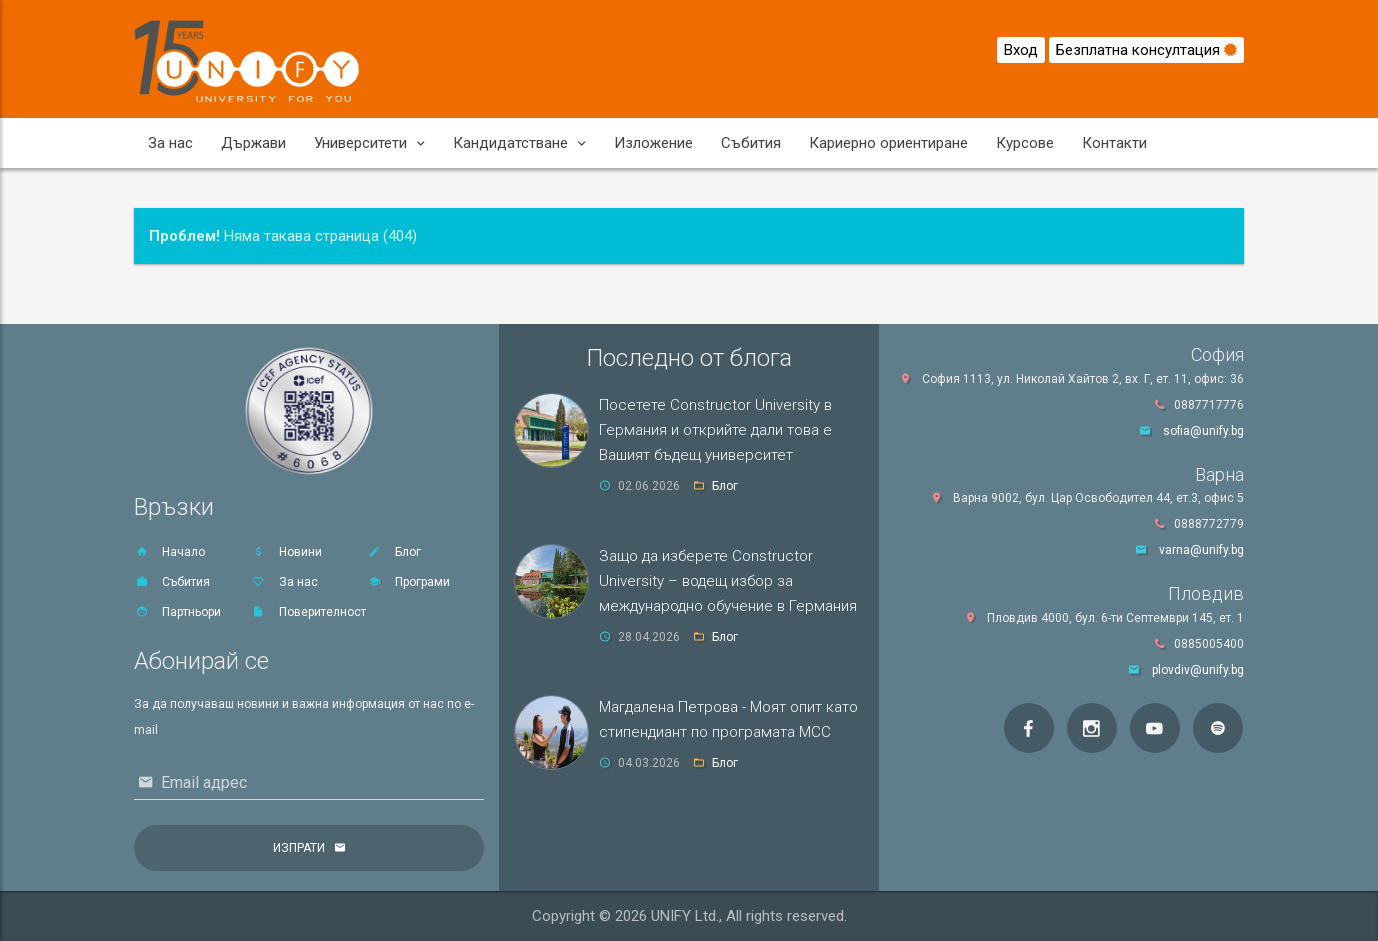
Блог (394, 552)
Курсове (1025, 143)
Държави (253, 143)
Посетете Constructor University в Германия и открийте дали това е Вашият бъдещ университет (715, 430)
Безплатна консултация (1146, 50)
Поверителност (308, 612)
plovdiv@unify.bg (1198, 670)
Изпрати (299, 848)
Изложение (653, 143)
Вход (1021, 50)
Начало (169, 552)
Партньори (177, 612)
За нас (170, 143)
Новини (286, 552)
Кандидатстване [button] (519, 143)
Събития (751, 143)
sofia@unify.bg (1203, 431)
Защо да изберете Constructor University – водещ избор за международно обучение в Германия (728, 581)
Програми (408, 582)
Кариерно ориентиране (888, 143)
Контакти (1114, 143)
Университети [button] (369, 143)
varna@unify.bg (1201, 550)
